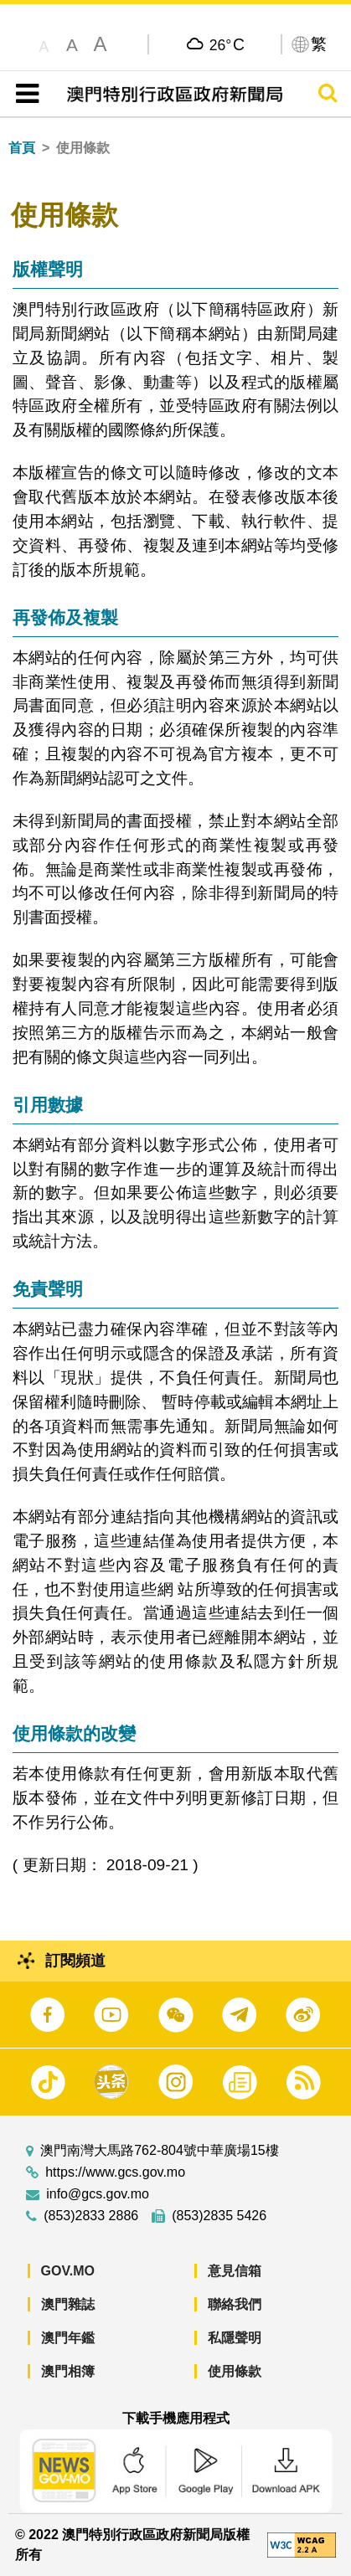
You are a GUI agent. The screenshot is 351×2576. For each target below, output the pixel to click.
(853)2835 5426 (219, 2216)
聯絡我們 (234, 2304)
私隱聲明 (234, 2338)
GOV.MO (68, 2271)
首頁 (21, 148)
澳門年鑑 (68, 2338)
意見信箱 (234, 2271)
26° (227, 44)
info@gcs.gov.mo (97, 2194)
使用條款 (234, 2371)
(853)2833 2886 (91, 2216)
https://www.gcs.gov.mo (115, 2172)
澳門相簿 (68, 2371)
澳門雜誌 (68, 2304)
